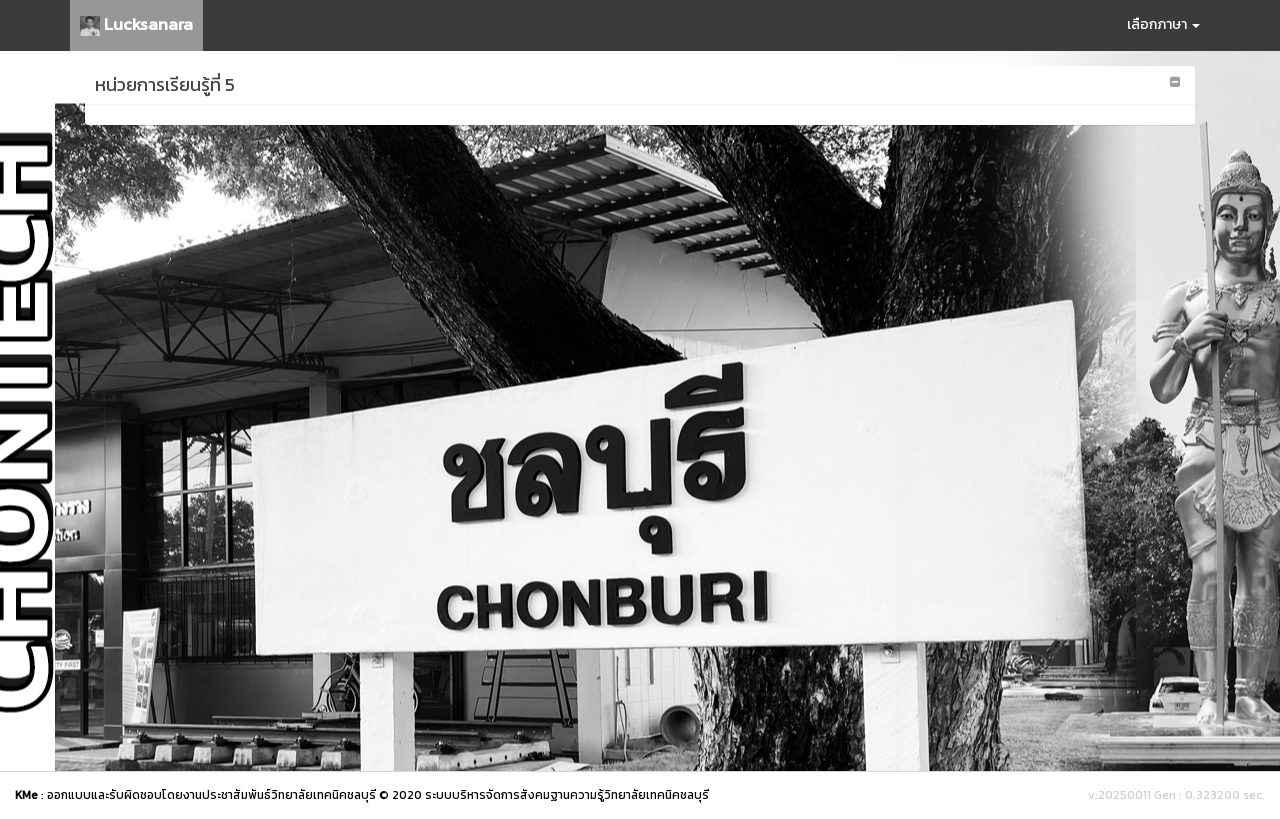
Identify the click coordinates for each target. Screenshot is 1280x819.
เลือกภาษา (1163, 24)
